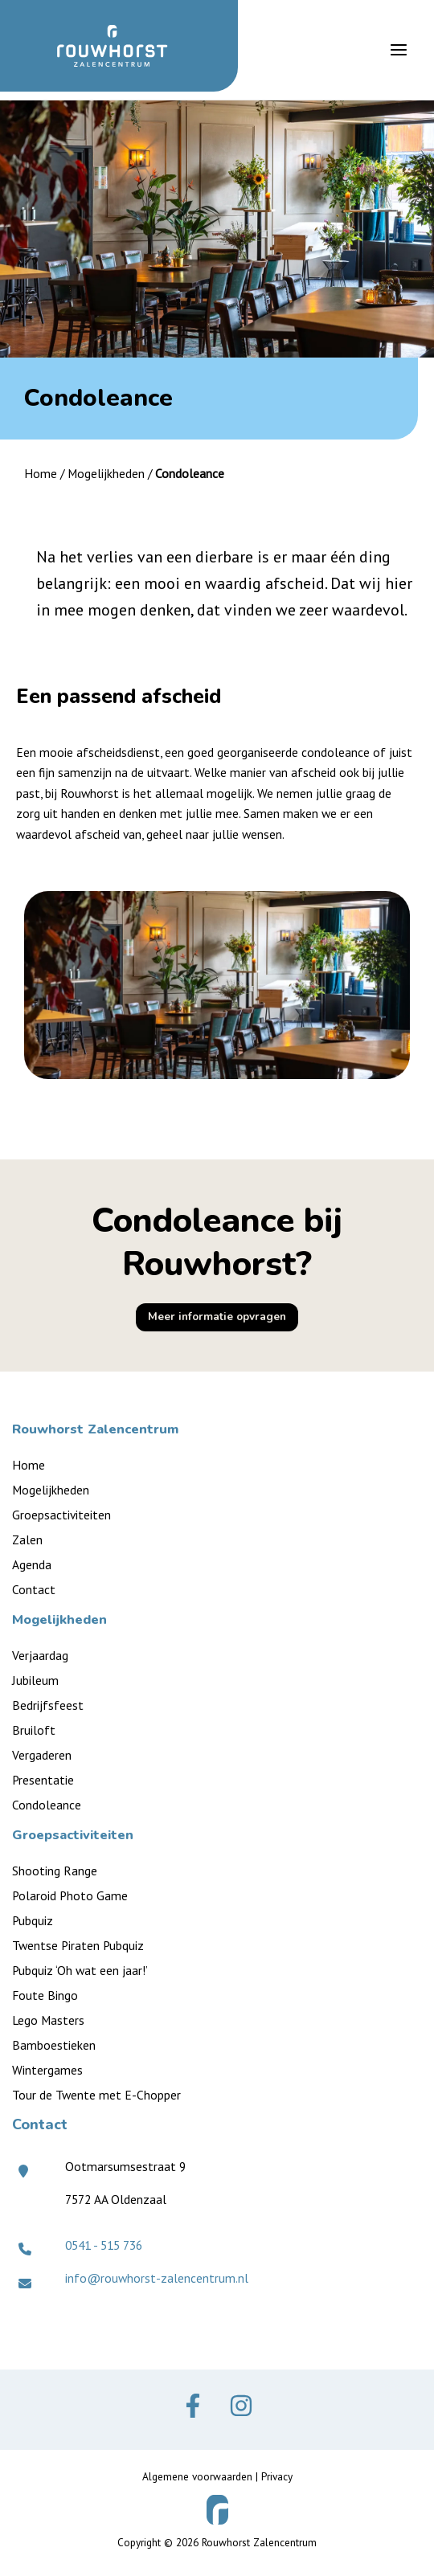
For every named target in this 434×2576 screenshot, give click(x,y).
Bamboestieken (54, 2045)
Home (40, 473)
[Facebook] (193, 2406)
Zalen (27, 1539)
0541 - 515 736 (103, 2245)
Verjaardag (40, 1655)
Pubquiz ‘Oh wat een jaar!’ (80, 1970)
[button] (217, 1317)
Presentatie (43, 1780)
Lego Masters (48, 2020)
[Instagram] (241, 2406)
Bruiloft (33, 1730)
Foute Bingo (45, 1995)
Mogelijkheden (106, 473)
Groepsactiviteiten (61, 1515)
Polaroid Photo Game (70, 1895)
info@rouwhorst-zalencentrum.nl (156, 2278)
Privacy (277, 2476)
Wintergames (47, 2070)
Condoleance (46, 1805)
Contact (33, 1589)
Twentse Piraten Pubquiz (78, 1945)
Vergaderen (42, 1755)
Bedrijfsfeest (48, 1705)
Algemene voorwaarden (197, 2476)
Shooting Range (54, 1870)
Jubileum (35, 1680)
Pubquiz (32, 1920)
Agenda (31, 1564)
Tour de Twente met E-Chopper (96, 2095)
